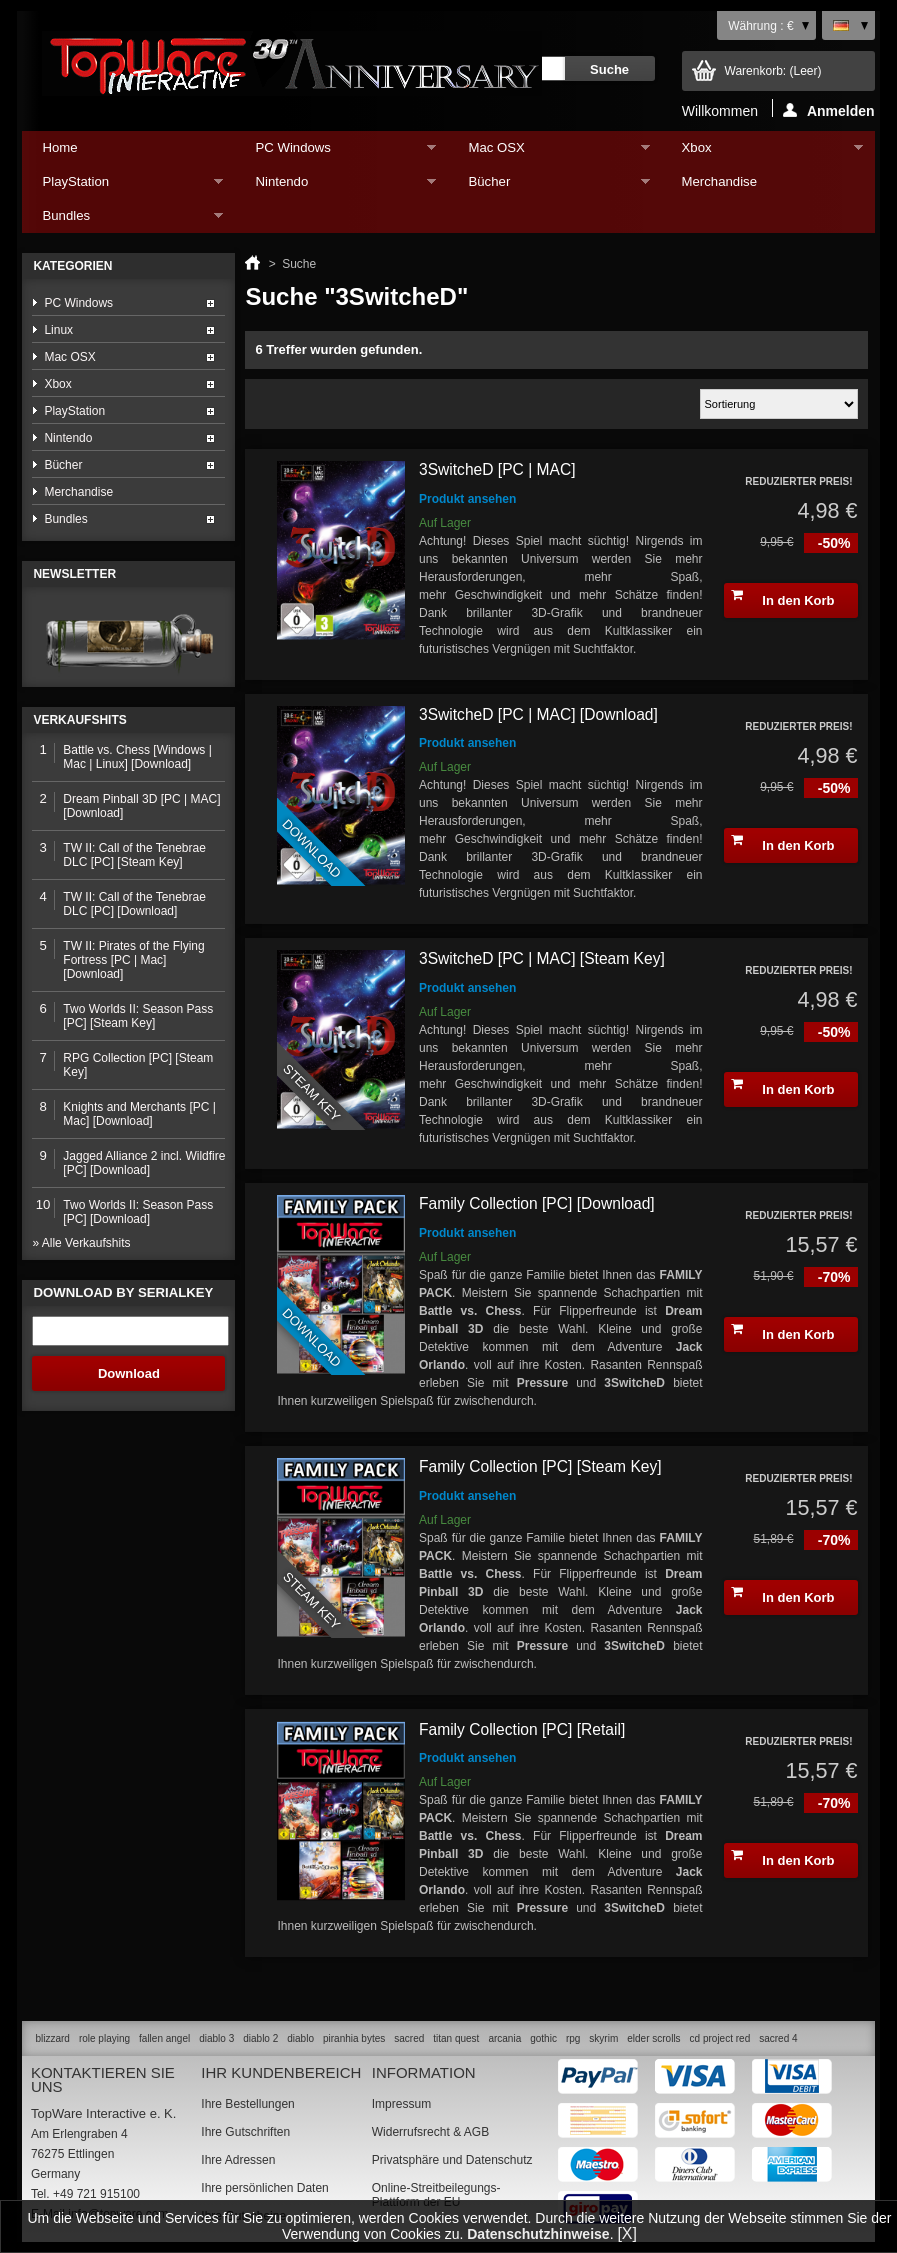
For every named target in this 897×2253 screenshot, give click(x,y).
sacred (409, 2038)
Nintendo (335, 186)
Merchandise (720, 181)
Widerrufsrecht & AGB (430, 2132)
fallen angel (164, 2038)
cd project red (720, 2038)
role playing (104, 2038)
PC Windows (335, 152)
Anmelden (829, 110)
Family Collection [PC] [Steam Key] (540, 1466)
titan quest (456, 2038)
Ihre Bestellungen (247, 2104)
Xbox (762, 152)
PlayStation (122, 186)
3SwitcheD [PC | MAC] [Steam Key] (542, 958)
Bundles (122, 220)
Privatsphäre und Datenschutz (452, 2160)
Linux (58, 330)
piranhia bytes (354, 2038)
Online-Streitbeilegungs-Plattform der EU (436, 2195)
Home (59, 147)
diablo (300, 2038)
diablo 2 (260, 2038)
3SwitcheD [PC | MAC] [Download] (538, 714)
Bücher (548, 186)
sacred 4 (778, 2038)
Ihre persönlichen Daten (264, 2188)
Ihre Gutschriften (245, 2132)
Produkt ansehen (467, 499)
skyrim (603, 2038)
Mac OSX (548, 152)
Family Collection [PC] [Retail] (522, 1729)
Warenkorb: (773, 71)
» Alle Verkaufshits (81, 1243)
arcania (504, 2038)
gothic (543, 2038)
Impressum (401, 2104)
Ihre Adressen (238, 2160)
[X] (627, 2233)
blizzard (52, 2038)
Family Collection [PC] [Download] (537, 1203)
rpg (573, 2038)
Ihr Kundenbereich (281, 2072)
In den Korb (783, 598)
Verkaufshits (79, 720)
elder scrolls (653, 2038)
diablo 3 (216, 2038)
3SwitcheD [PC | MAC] (497, 469)
